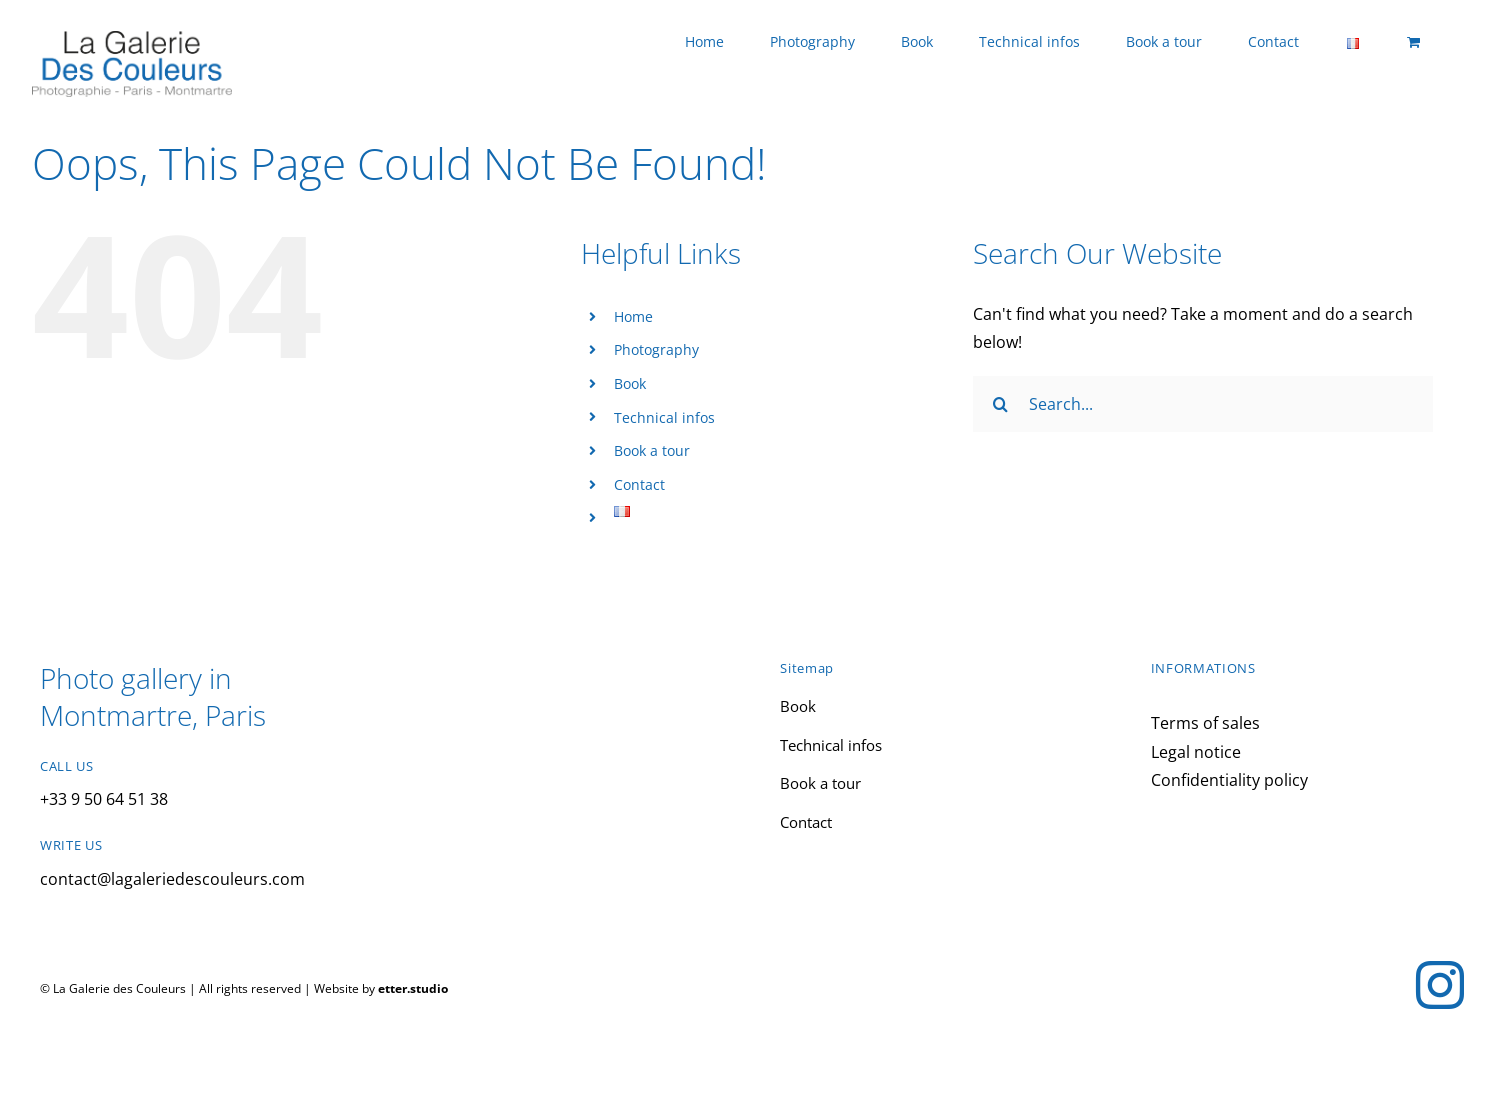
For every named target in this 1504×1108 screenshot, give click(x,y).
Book (630, 383)
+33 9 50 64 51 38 (104, 799)
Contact (639, 484)
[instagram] (1440, 985)
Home (633, 316)
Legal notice (1196, 752)
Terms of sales (1205, 723)
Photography (656, 349)
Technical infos (664, 417)
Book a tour (652, 450)
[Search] (1001, 404)
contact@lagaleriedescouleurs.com (172, 879)
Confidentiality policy (1229, 780)
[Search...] (1203, 404)
